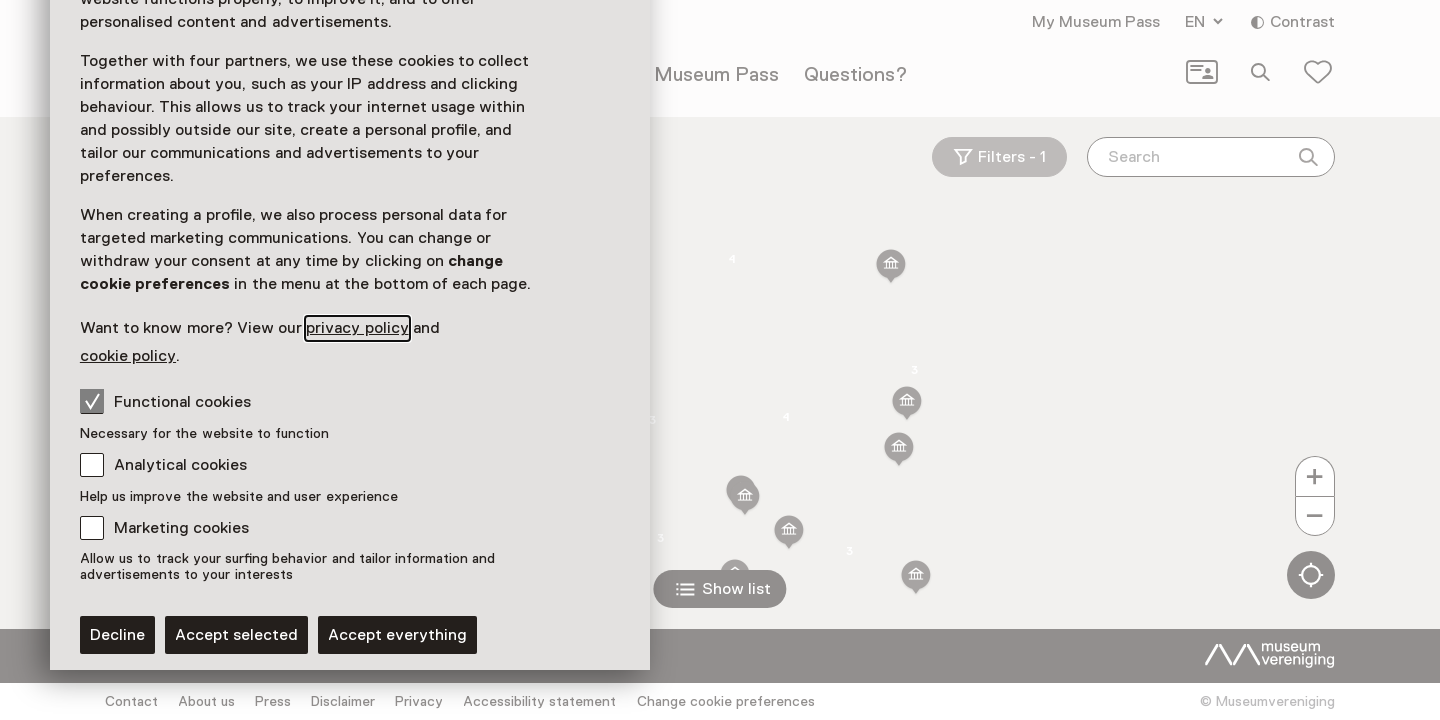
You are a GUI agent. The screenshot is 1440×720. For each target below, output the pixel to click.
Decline (117, 635)
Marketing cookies (181, 528)
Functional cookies (165, 401)
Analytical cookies (180, 465)
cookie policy (128, 356)
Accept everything (397, 635)
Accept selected (236, 635)
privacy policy (357, 328)
